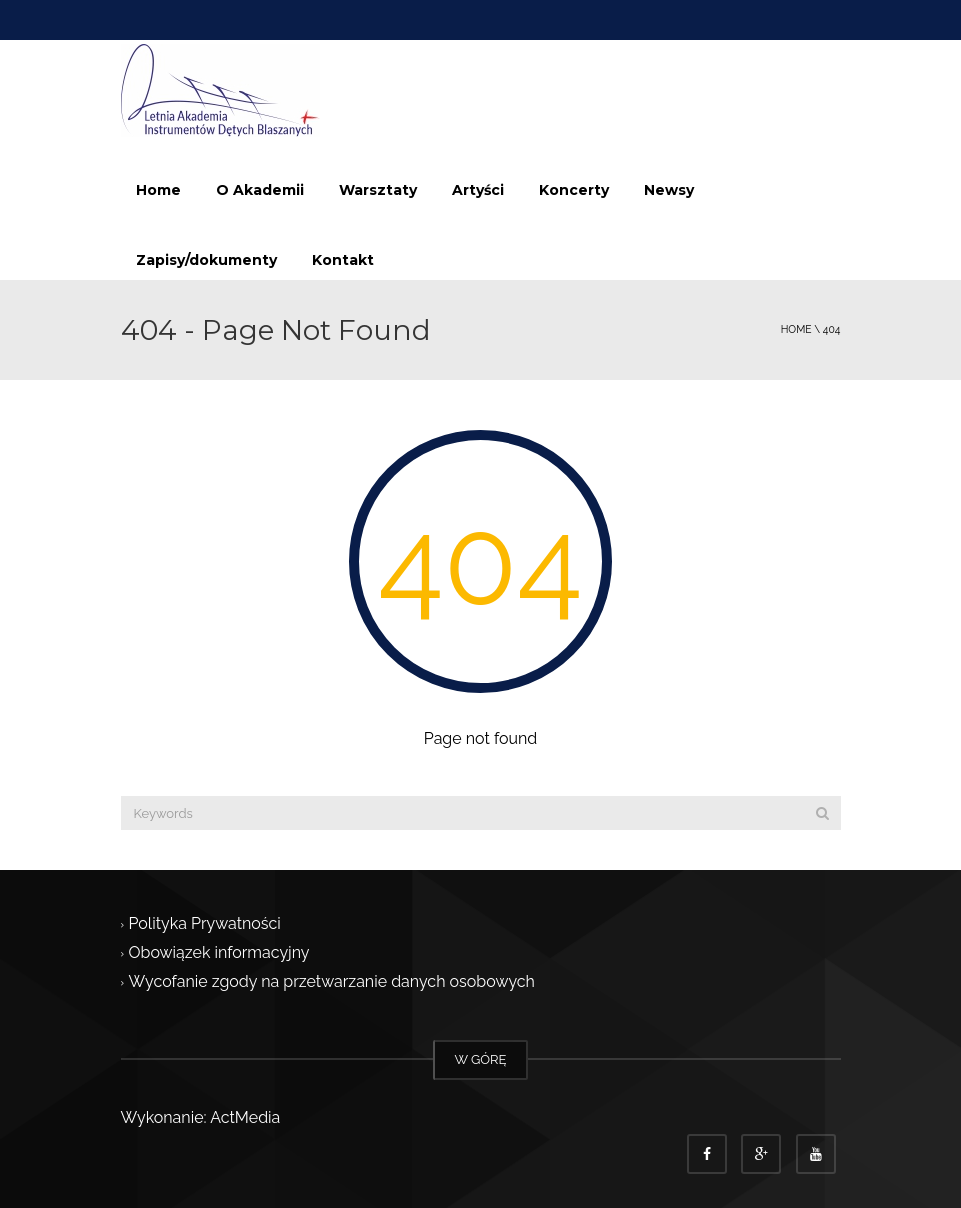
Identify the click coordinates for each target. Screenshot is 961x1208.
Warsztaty (378, 190)
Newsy (669, 190)
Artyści (478, 190)
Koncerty (574, 190)
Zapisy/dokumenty (206, 260)
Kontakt (343, 260)
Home (158, 190)
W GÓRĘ (481, 1059)
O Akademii (260, 190)
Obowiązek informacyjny (219, 953)
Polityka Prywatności (205, 923)
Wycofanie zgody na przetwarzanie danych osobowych (332, 982)
